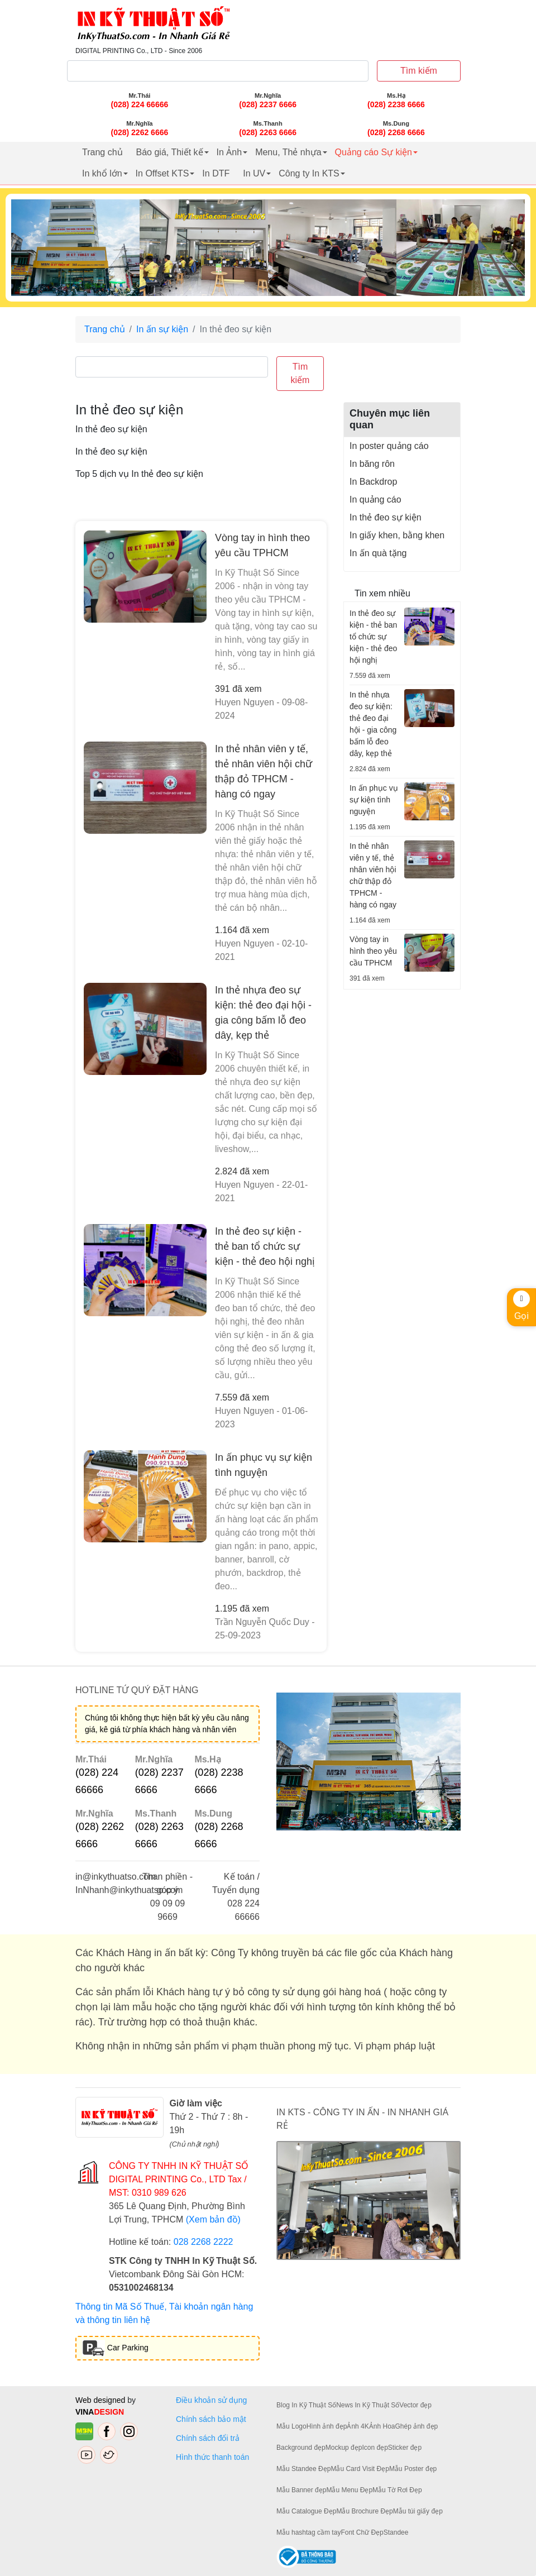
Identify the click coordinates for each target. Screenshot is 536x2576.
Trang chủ (102, 152)
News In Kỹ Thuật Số (367, 2405)
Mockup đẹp (344, 2447)
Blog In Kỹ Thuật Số (306, 2405)
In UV (254, 173)
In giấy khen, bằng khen (397, 535)
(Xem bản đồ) (213, 2219)
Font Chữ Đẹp (362, 2532)
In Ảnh (229, 152)
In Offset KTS (162, 173)
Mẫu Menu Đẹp (349, 2490)
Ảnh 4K (357, 2426)
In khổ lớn (102, 173)
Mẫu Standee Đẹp (303, 2469)
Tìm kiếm (418, 70)
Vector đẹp (415, 2405)
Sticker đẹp (405, 2447)
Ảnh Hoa (382, 2426)
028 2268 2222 (203, 2242)
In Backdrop (373, 481)
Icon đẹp (374, 2447)
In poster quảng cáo (389, 446)
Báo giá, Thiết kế (169, 152)
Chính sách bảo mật (211, 2419)
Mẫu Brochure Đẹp (364, 2511)
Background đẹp (301, 2447)
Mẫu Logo (291, 2426)
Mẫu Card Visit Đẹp (360, 2469)
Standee (396, 2532)
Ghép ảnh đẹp (416, 2426)
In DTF (215, 173)
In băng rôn (372, 464)
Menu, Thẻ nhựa (288, 152)
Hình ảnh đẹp (327, 2426)
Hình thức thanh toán (212, 2457)
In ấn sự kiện (162, 329)
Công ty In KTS (309, 173)
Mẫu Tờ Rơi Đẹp (397, 2490)
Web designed (101, 2400)
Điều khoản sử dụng (211, 2400)
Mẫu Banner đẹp (301, 2490)
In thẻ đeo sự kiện (386, 517)
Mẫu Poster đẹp (413, 2469)
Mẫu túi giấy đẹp (418, 2511)
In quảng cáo (375, 499)
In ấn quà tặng (378, 553)
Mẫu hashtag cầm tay (308, 2532)
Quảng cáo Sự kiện (373, 152)
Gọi (521, 1306)
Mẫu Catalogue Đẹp (306, 2511)
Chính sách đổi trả (210, 2438)
